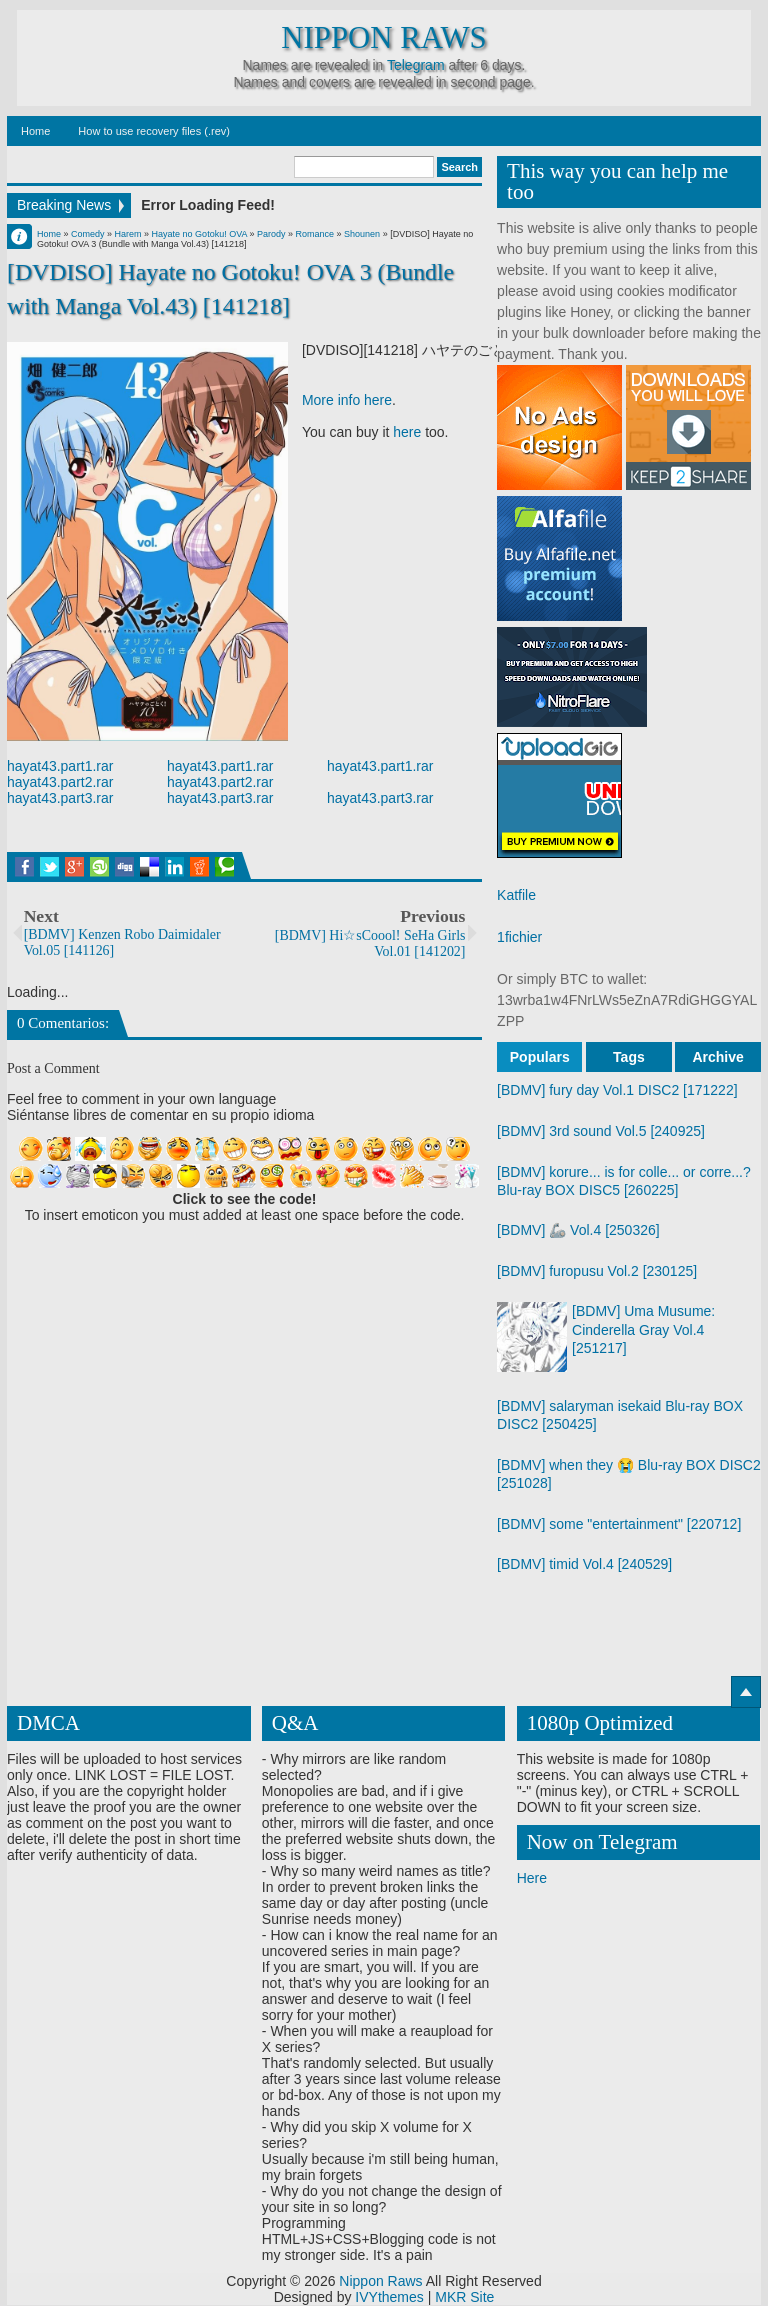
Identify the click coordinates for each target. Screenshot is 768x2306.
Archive (717, 1057)
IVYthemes (389, 2298)
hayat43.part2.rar (60, 782)
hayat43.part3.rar (60, 798)
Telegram (416, 65)
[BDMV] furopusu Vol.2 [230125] (597, 1271)
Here (532, 1879)
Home (35, 131)
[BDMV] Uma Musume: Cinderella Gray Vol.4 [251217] (643, 1329)
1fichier (519, 937)
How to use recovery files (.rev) (154, 131)
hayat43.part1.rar (60, 766)
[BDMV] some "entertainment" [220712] (619, 1524)
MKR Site (464, 2298)
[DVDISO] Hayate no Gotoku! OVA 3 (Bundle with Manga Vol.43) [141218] (231, 288)
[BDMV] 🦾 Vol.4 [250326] (578, 1230)
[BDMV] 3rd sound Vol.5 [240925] (601, 1131)
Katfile (516, 895)
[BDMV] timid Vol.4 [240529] (584, 1564)
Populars (540, 1057)
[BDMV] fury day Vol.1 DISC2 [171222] (617, 1090)
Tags (629, 1057)
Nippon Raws (383, 38)
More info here (347, 400)
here (407, 432)
